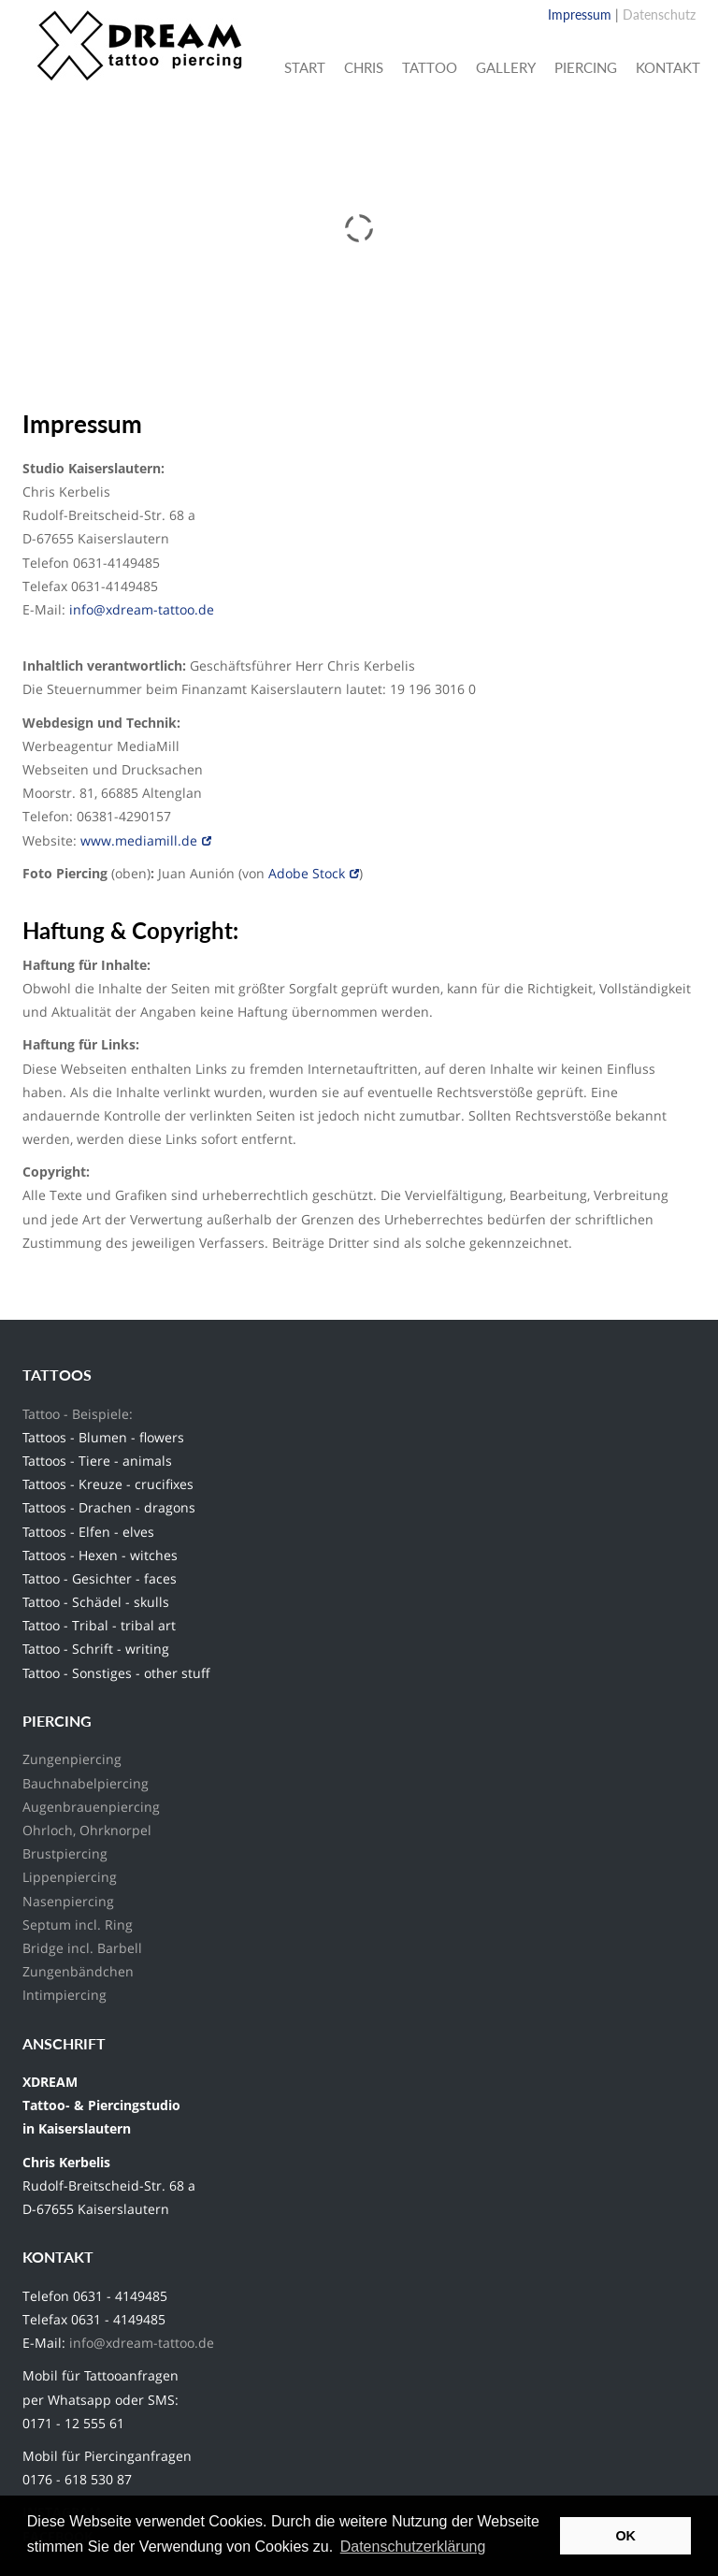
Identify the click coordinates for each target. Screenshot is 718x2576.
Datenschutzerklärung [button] (413, 2546)
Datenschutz (659, 14)
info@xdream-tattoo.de (143, 609)
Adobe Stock (306, 873)
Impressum (579, 14)
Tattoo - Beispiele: (77, 1414)
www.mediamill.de (138, 840)
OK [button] (625, 2535)
